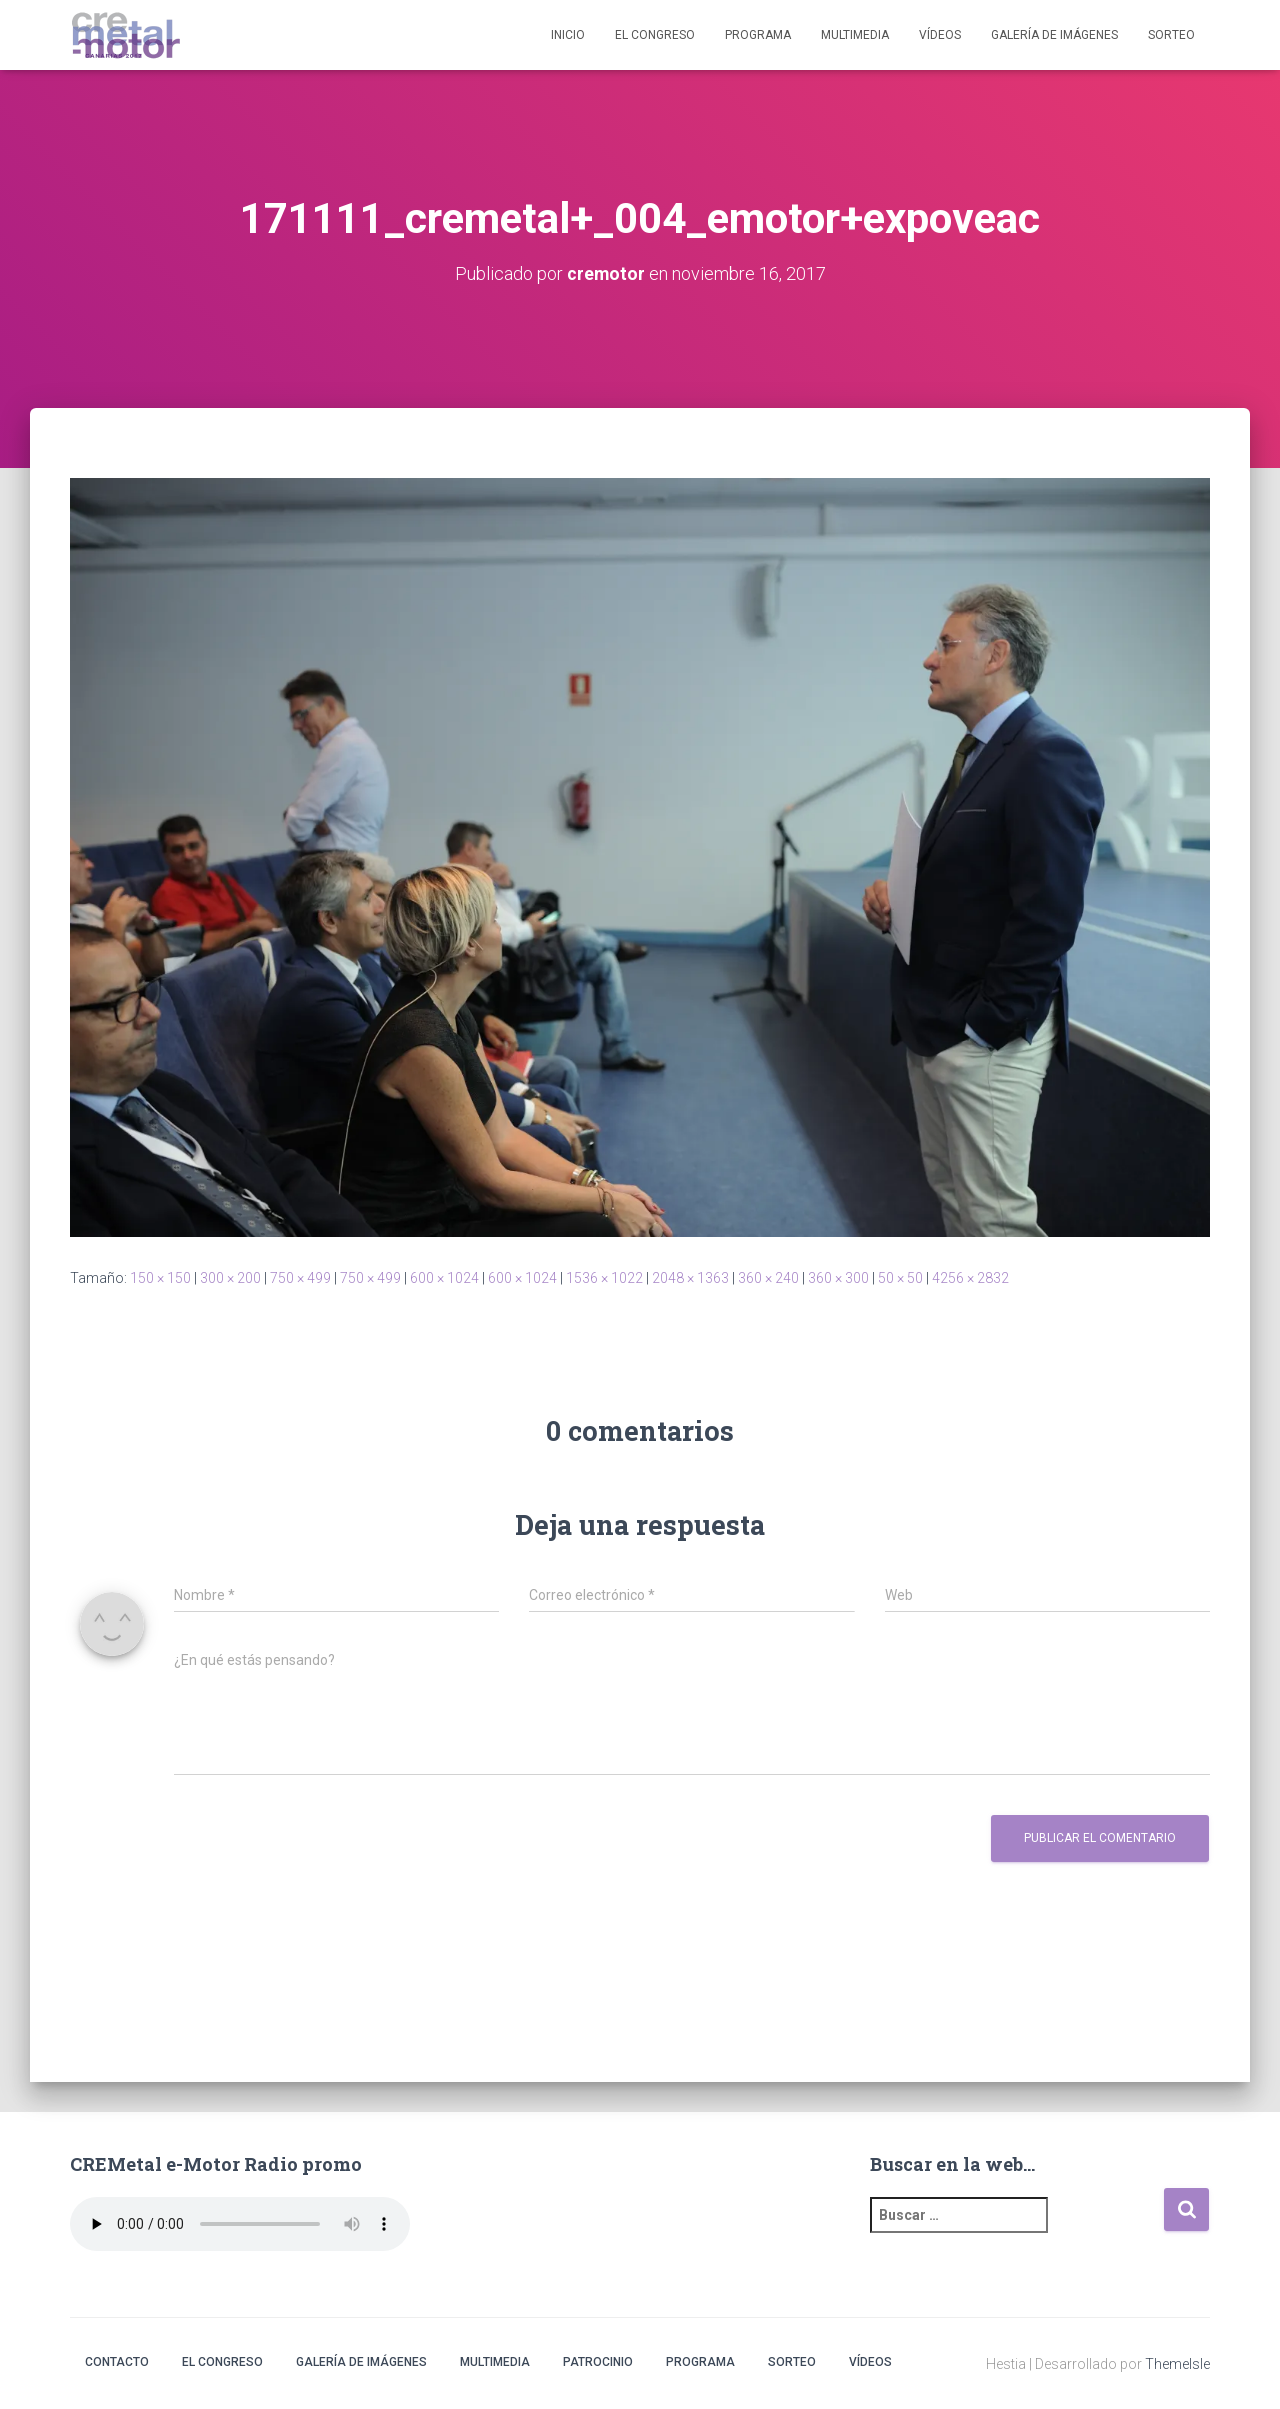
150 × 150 (160, 1277)
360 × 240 (768, 1277)
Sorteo (1171, 35)
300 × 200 (230, 1277)
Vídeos (940, 35)
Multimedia (855, 35)
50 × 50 (900, 1277)
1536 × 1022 (604, 1277)
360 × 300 (838, 1277)
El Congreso (655, 35)
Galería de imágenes (1054, 35)
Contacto (117, 2362)
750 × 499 (300, 1277)
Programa (758, 35)
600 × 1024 (444, 1277)
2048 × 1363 (690, 1277)
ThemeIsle (1177, 2364)
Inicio (568, 35)
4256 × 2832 (970, 1277)
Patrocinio (598, 2362)
